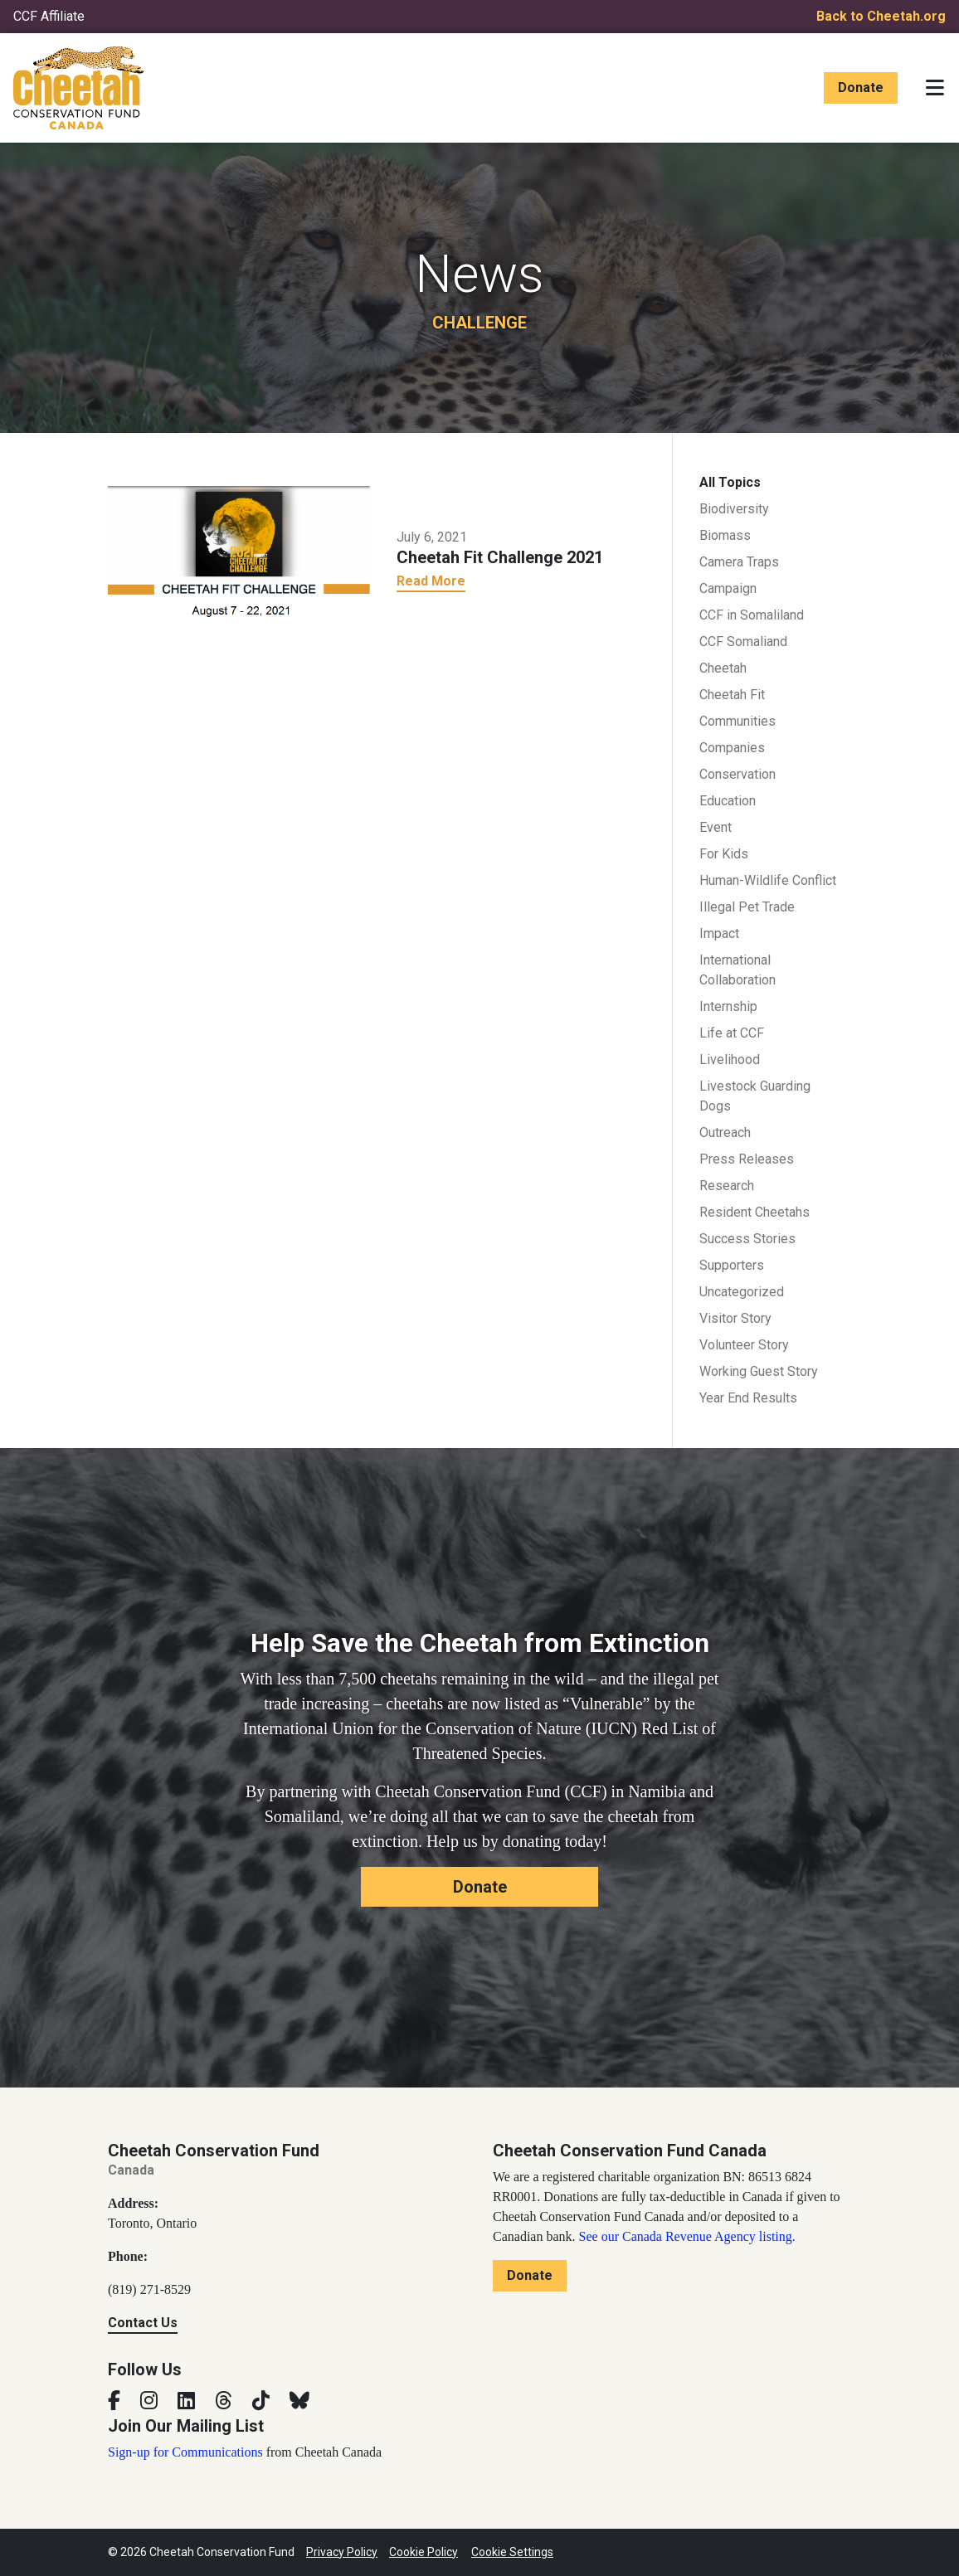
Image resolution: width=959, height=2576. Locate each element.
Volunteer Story (744, 1345)
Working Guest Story (758, 1371)
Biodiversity (734, 509)
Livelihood (729, 1059)
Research (726, 1185)
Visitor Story (735, 1318)
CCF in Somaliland (751, 615)
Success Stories (747, 1239)
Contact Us (143, 2323)
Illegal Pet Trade (747, 907)
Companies (732, 748)
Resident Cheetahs (754, 1212)
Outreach (725, 1132)
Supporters (731, 1265)
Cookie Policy (423, 2552)
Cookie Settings (512, 2552)
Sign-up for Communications (185, 2452)
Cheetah (723, 668)
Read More (431, 581)
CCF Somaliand (743, 641)
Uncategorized (741, 1292)
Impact (719, 933)
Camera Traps (739, 562)
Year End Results (748, 1398)
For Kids (723, 854)
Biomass (725, 535)
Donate (861, 87)
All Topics (730, 482)
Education (727, 801)
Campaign (728, 588)
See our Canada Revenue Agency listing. (687, 2236)
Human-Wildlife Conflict (767, 880)
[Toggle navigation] (935, 88)
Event (715, 827)
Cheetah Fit (732, 694)
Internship (728, 1006)
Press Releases (746, 1159)
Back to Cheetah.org (881, 16)
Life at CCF (731, 1033)
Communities (737, 721)
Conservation (737, 774)
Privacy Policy (341, 2552)
